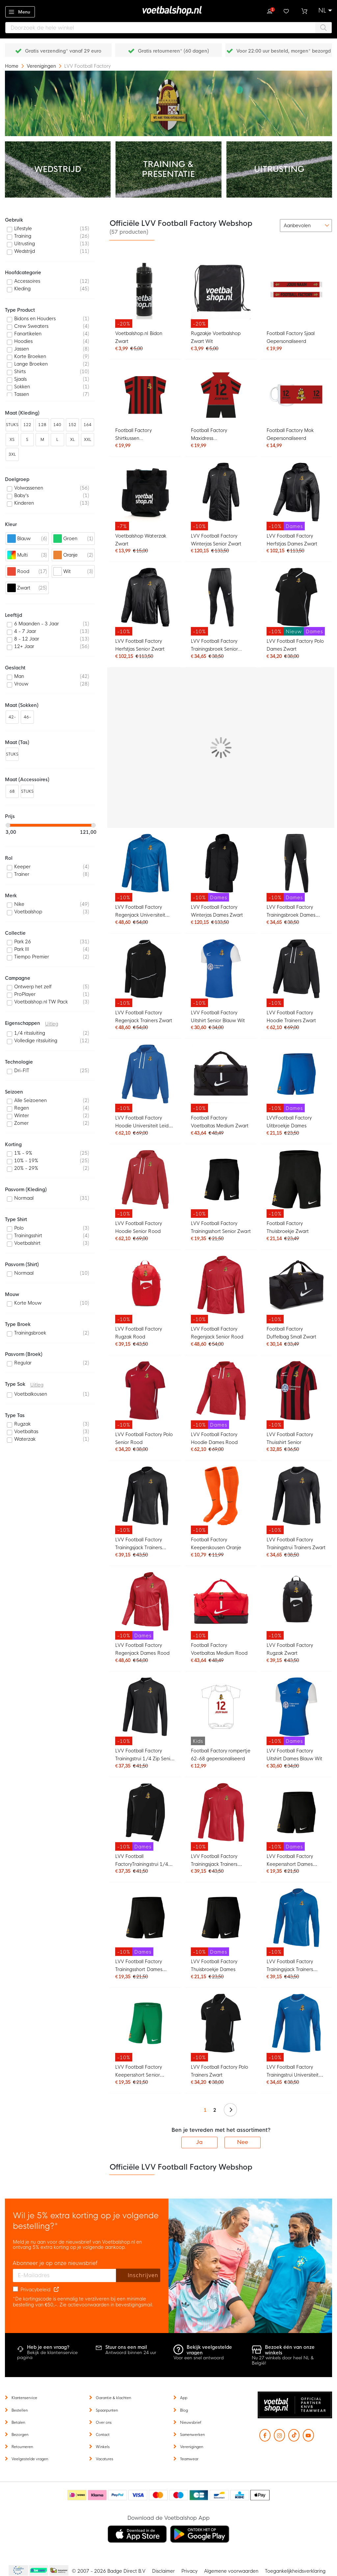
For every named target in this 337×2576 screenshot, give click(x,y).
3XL (12, 454)
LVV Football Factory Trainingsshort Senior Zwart (221, 1227)
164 (87, 424)
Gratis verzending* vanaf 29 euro (63, 51)
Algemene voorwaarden (231, 2571)
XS (12, 439)
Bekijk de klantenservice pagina (47, 2355)
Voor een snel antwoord (198, 2358)
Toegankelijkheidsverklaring (295, 2571)
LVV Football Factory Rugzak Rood (138, 1333)
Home (12, 66)
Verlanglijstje (287, 10)
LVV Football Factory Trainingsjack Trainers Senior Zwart (138, 1544)
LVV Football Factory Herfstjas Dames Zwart (292, 540)
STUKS (12, 424)
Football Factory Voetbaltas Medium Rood (219, 1649)
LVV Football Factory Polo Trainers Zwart (219, 2071)
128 (42, 424)
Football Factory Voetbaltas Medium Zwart (219, 1122)
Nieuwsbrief (190, 2422)
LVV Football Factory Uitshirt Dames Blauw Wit (294, 1755)
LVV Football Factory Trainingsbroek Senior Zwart (214, 646)
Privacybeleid (35, 2290)
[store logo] (168, 10)
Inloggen (269, 10)
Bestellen (20, 2410)
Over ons (104, 2422)
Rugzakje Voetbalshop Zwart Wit (216, 337)
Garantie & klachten (113, 2397)
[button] (325, 10)
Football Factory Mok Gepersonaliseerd (290, 434)
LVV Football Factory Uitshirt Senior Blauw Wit (218, 1016)
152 (72, 424)
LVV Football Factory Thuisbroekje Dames (214, 1965)
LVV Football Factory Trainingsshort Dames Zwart (138, 1966)
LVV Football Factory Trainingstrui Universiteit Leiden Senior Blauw (293, 2072)
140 (57, 424)
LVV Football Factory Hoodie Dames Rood (214, 1438)
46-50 (27, 719)
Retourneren (22, 2446)
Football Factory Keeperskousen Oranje (216, 1544)
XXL (87, 439)
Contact (103, 2434)
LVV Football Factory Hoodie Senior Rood (138, 1227)
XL (72, 439)
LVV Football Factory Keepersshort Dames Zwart (290, 1861)
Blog (184, 2410)
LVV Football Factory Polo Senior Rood (144, 1438)
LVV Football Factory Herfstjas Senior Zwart (139, 645)
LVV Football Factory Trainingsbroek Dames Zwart (291, 912)
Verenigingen (42, 66)
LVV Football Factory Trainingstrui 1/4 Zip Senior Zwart (145, 1755)
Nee (242, 2142)
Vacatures (104, 2459)
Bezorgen (20, 2434)
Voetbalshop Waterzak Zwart (140, 540)
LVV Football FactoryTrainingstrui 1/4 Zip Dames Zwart (141, 1861)
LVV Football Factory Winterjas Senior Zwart (216, 540)
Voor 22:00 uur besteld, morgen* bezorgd (283, 51)
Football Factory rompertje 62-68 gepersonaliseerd (220, 1755)
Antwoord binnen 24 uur (130, 2352)
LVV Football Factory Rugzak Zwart (290, 1649)
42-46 (12, 719)
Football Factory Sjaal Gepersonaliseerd (291, 337)
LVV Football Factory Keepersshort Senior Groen (138, 2072)
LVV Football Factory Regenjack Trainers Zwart (143, 1016)
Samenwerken (192, 2434)
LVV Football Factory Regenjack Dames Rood (142, 1649)
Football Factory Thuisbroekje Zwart (288, 1227)
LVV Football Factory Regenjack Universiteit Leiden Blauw (140, 912)
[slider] (8, 825)
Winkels (103, 2446)
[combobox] (168, 27)
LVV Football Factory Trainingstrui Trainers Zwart (296, 1544)
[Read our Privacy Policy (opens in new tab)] (56, 2290)
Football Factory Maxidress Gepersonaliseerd (210, 435)
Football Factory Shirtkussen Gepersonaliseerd (135, 435)
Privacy (189, 2571)
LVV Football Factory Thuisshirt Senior (290, 1438)
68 (12, 791)
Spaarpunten (107, 2410)
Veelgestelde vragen (30, 2459)
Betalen (18, 2422)
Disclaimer (163, 2571)
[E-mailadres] (64, 2275)
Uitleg (51, 1023)
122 (27, 424)
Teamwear (189, 2459)
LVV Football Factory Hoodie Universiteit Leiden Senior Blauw (144, 1122)
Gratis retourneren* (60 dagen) (173, 51)
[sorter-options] (306, 225)
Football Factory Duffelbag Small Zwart (291, 1333)
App (183, 2397)
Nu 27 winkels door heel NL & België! (283, 2360)
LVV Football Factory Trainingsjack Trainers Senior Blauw (290, 1966)
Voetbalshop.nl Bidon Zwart (138, 337)
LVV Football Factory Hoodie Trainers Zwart (291, 1016)
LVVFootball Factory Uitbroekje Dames (289, 1122)
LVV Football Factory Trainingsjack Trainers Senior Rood (214, 1861)
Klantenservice (24, 2397)
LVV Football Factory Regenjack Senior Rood (217, 1333)
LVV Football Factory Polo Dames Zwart (295, 645)
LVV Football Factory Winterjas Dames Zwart (217, 911)
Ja (199, 2142)
